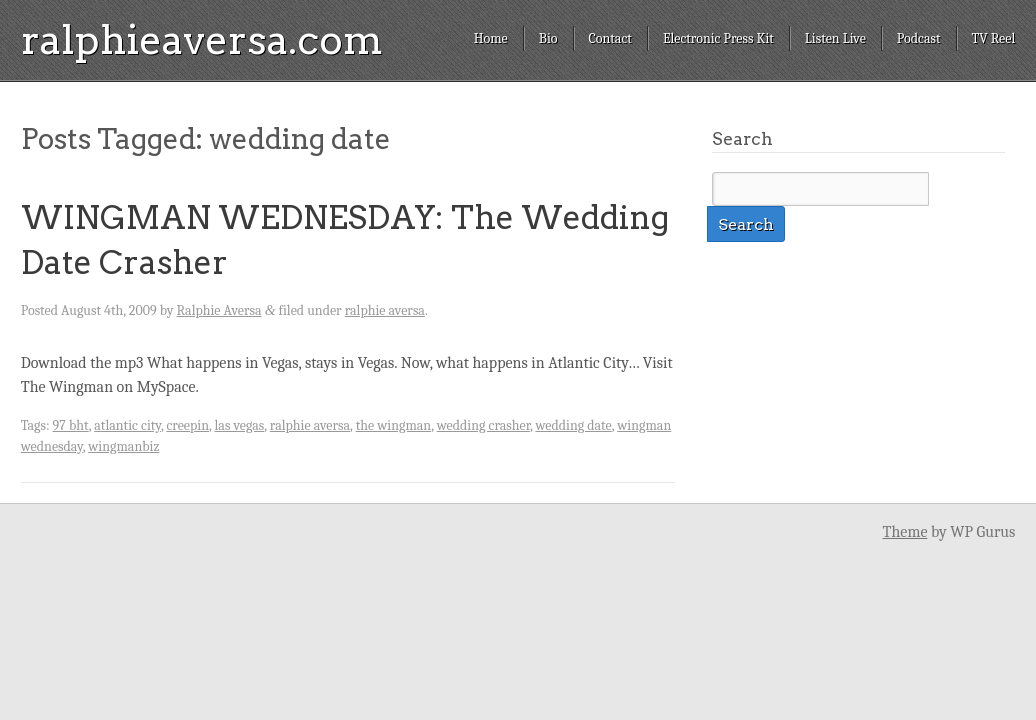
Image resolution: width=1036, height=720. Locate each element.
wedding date (573, 425)
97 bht (71, 425)
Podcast (919, 38)
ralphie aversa (385, 310)
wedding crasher (483, 425)
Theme (905, 532)
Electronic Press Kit (718, 38)
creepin (187, 425)
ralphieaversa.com (202, 40)
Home (491, 38)
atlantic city (127, 425)
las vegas (240, 425)
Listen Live (835, 38)
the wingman (394, 425)
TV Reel (994, 38)
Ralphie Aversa (219, 310)
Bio (548, 38)
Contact (610, 38)
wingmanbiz (123, 446)
